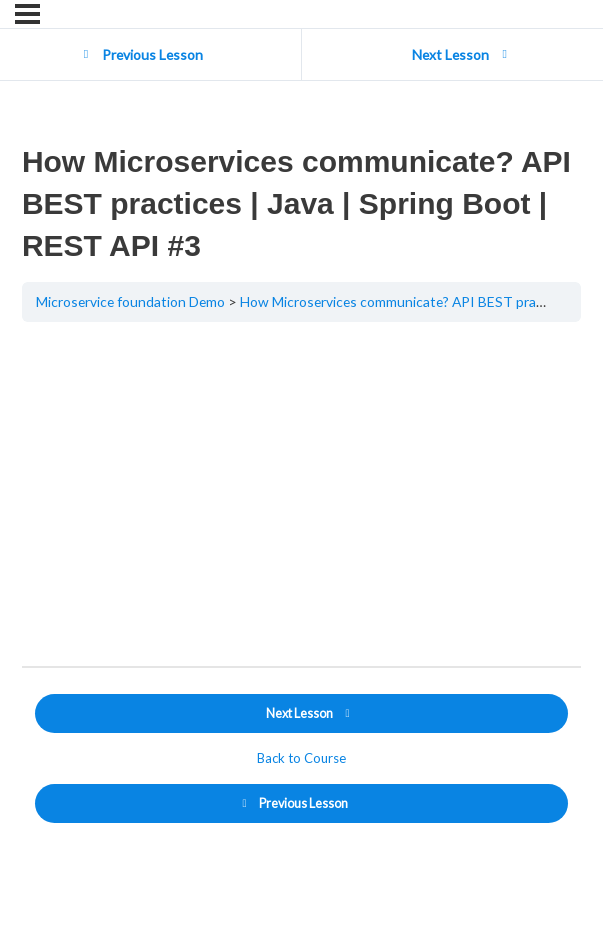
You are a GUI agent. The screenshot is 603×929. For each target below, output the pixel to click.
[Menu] (27, 14)
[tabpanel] (301, 494)
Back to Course (301, 758)
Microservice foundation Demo (130, 301)
